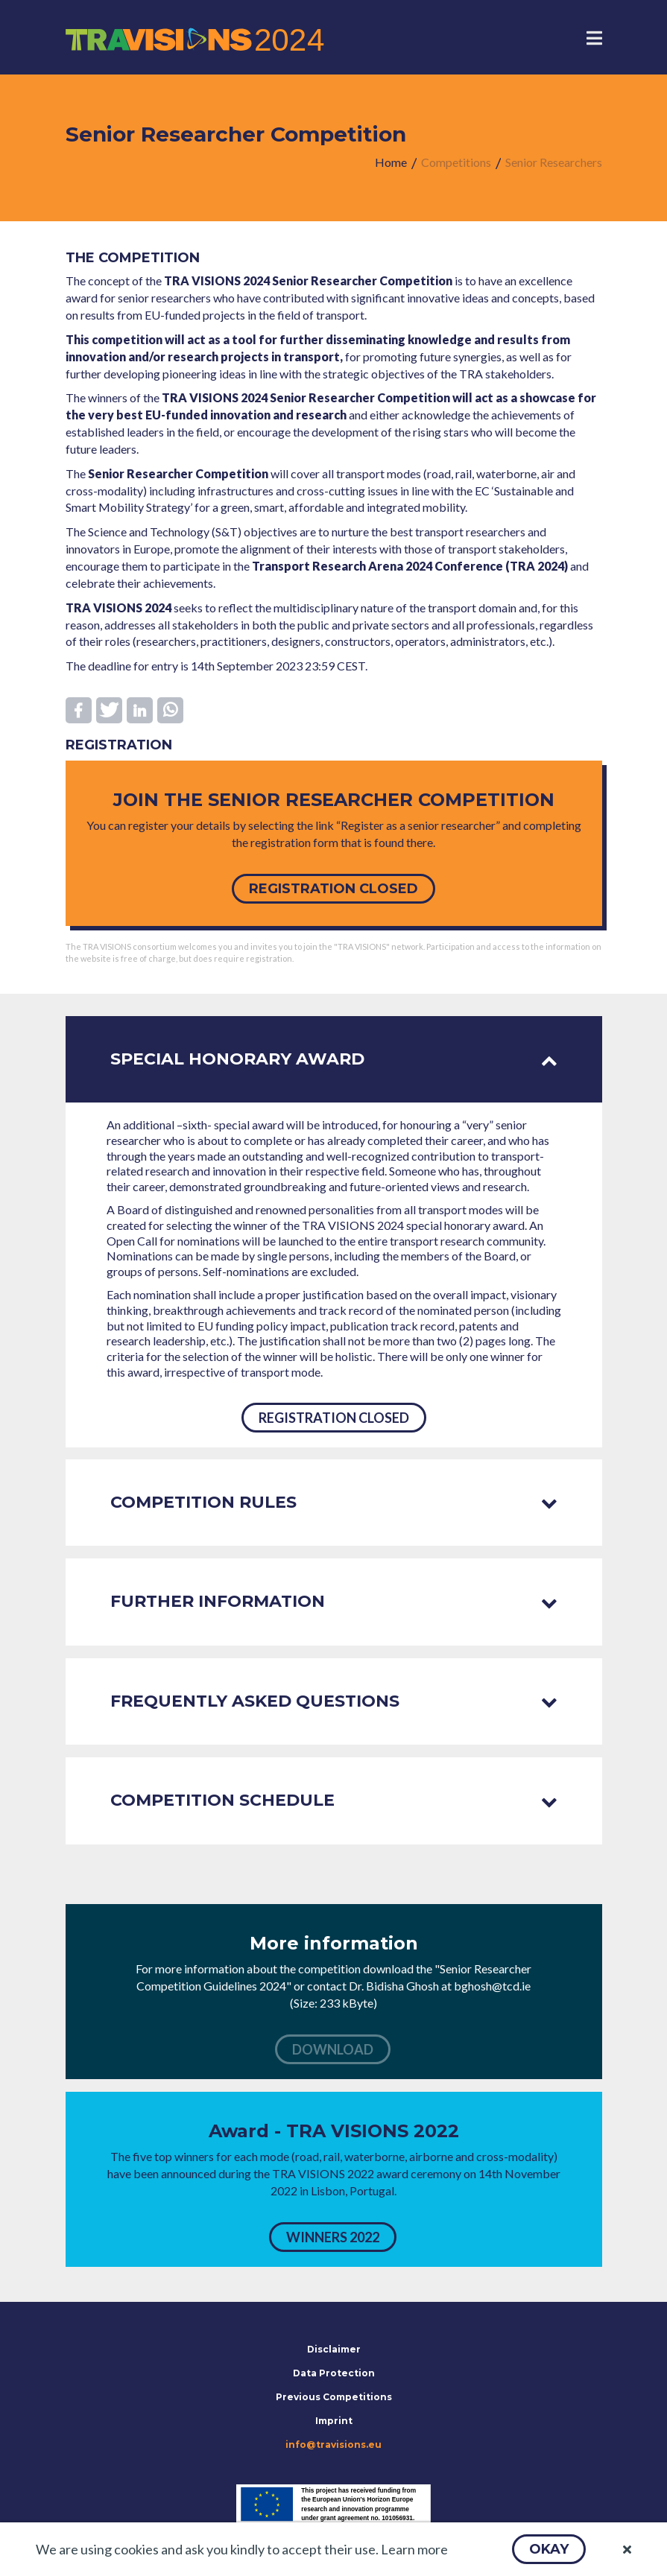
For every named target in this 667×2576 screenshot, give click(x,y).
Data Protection (334, 2373)
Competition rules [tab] (333, 1502)
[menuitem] (391, 162)
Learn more (414, 2549)
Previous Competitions (334, 2396)
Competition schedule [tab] (333, 1800)
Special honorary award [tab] (333, 1059)
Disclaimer (334, 2349)
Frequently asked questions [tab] (333, 1701)
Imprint (334, 2420)
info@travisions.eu (333, 2444)
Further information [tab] (333, 1601)
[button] (549, 2549)
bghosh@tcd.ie (492, 1986)
